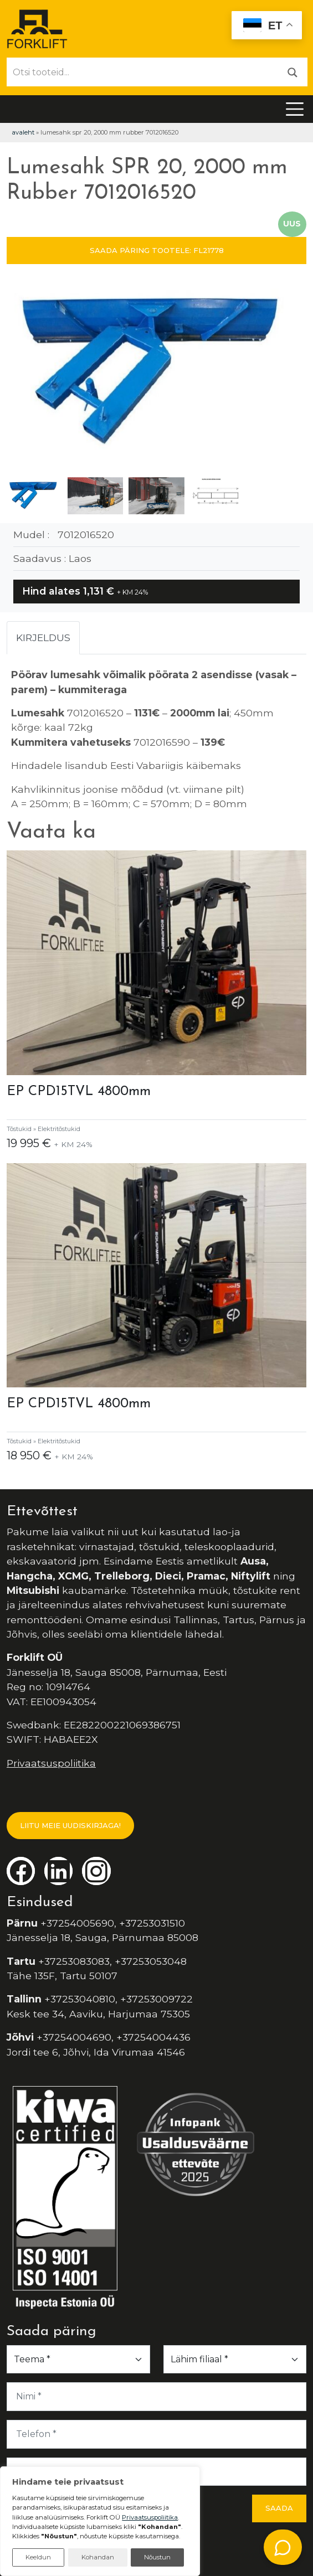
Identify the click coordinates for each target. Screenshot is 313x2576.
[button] (293, 375)
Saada (279, 2507)
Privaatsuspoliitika (51, 1763)
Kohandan (97, 2557)
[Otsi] (292, 71)
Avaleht (23, 132)
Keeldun (38, 2557)
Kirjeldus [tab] (43, 637)
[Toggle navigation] (294, 109)
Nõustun (157, 2557)
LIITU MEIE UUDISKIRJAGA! (70, 1825)
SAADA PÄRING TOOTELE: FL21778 (157, 250)
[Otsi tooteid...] (142, 72)
